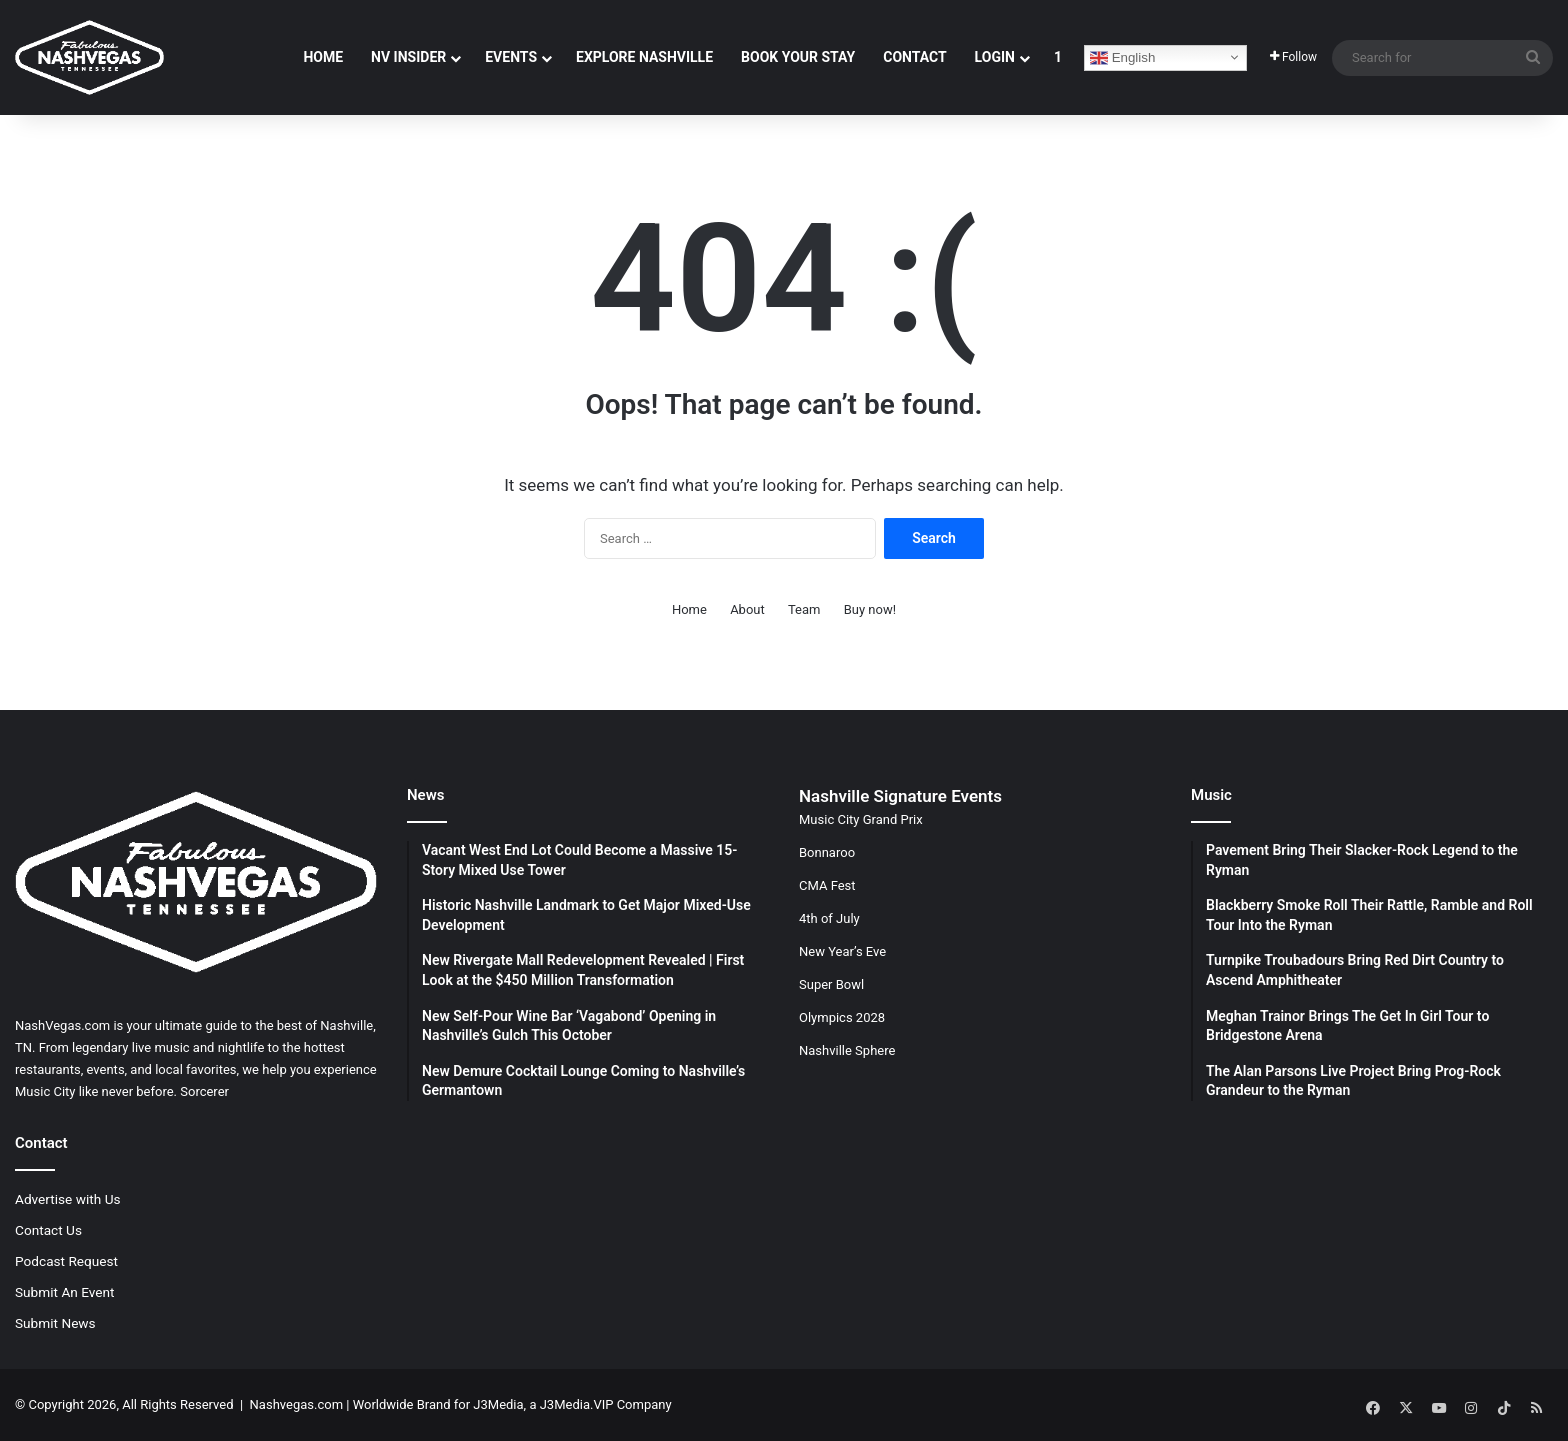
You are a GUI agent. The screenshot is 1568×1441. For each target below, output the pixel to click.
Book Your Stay (798, 57)
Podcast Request (66, 1261)
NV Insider (408, 57)
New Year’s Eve (842, 951)
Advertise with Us (68, 1199)
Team (804, 609)
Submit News (55, 1323)
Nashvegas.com (296, 1404)
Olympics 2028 (842, 1017)
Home (323, 57)
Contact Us (48, 1230)
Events (511, 57)
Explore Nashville (644, 57)
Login (995, 57)
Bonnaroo (827, 852)
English (1122, 58)
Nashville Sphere (847, 1050)
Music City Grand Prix (861, 819)
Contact (914, 57)
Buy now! (870, 609)
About (747, 609)
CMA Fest (827, 885)
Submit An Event (65, 1292)
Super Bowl (831, 984)
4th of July (829, 918)
